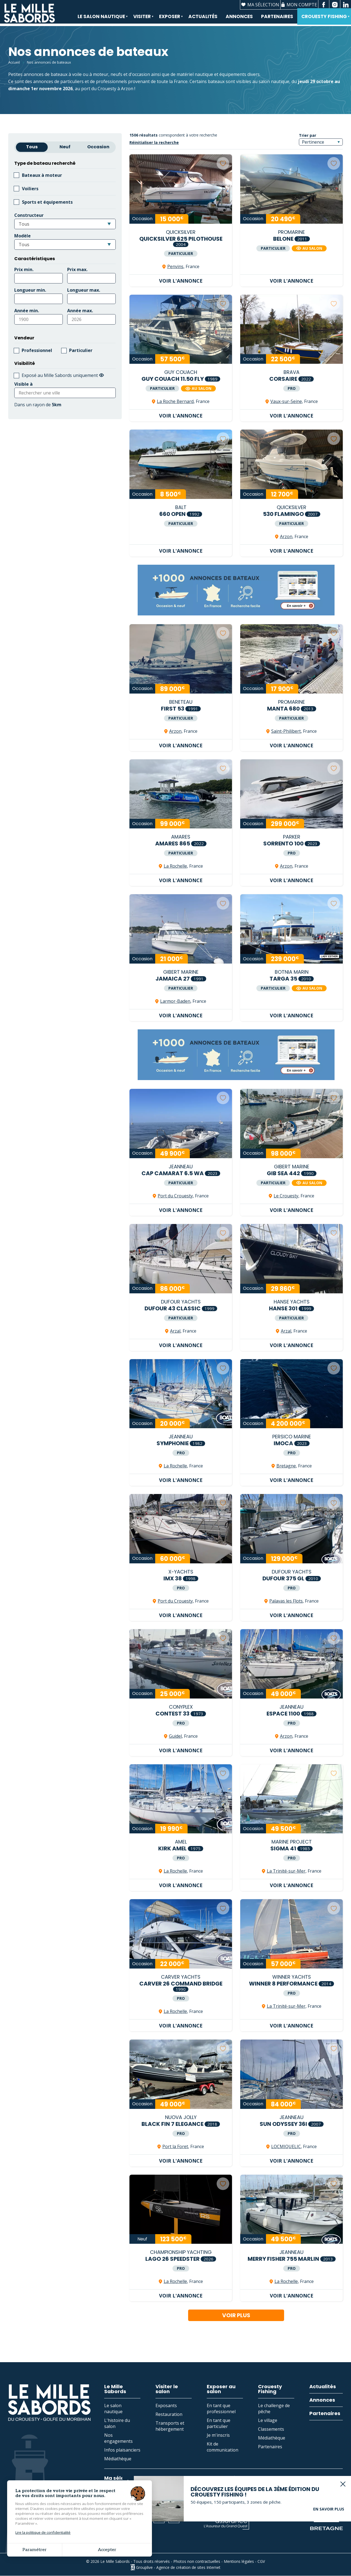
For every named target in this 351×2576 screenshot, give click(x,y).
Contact (78, 2518)
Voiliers (30, 188)
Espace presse (125, 2518)
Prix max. (77, 269)
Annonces (239, 18)
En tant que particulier (218, 2423)
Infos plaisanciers (122, 2450)
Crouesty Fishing (323, 20)
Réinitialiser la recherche (154, 142)
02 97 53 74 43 (31, 2518)
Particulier (80, 350)
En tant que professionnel (221, 2408)
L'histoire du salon (117, 2423)
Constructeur (29, 215)
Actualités (202, 18)
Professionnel (37, 350)
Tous (32, 147)
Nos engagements (118, 2438)
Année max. (80, 310)
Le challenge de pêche (274, 2408)
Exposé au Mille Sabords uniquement (63, 375)
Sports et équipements (47, 202)
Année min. (26, 310)
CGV (261, 2561)
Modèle (22, 236)
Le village (267, 2420)
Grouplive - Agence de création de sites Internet (178, 2567)
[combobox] (65, 224)
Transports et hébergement (169, 2426)
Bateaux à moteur (42, 175)
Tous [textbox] (24, 224)
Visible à (23, 384)
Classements (271, 2429)
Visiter (141, 20)
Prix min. (23, 269)
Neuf (65, 147)
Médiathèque (117, 2459)
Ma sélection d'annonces (136, 2478)
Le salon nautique (100, 20)
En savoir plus (328, 2489)
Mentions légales (239, 2561)
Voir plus (236, 2315)
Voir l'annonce (181, 280)
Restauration (168, 2414)
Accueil (14, 62)
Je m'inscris (218, 2435)
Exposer (169, 20)
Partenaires (277, 18)
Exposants (166, 2405)
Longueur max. (83, 290)
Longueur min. (30, 290)
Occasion (98, 147)
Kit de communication (222, 2447)
